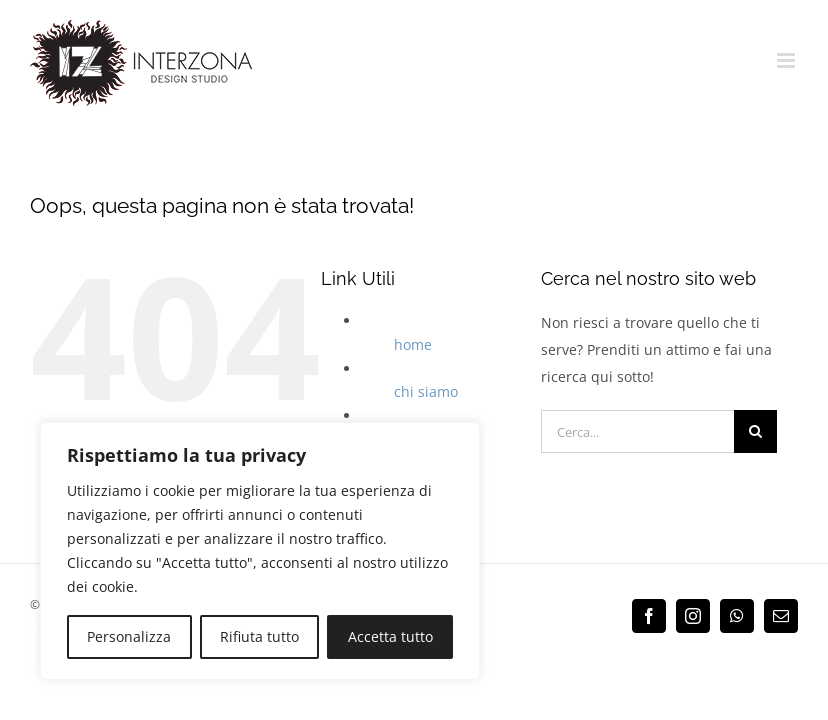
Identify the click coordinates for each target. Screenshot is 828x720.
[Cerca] (755, 431)
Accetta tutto (390, 636)
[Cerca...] (637, 431)
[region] (260, 551)
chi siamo (426, 391)
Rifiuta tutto (259, 636)
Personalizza (129, 636)
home (413, 344)
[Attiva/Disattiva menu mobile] (787, 60)
